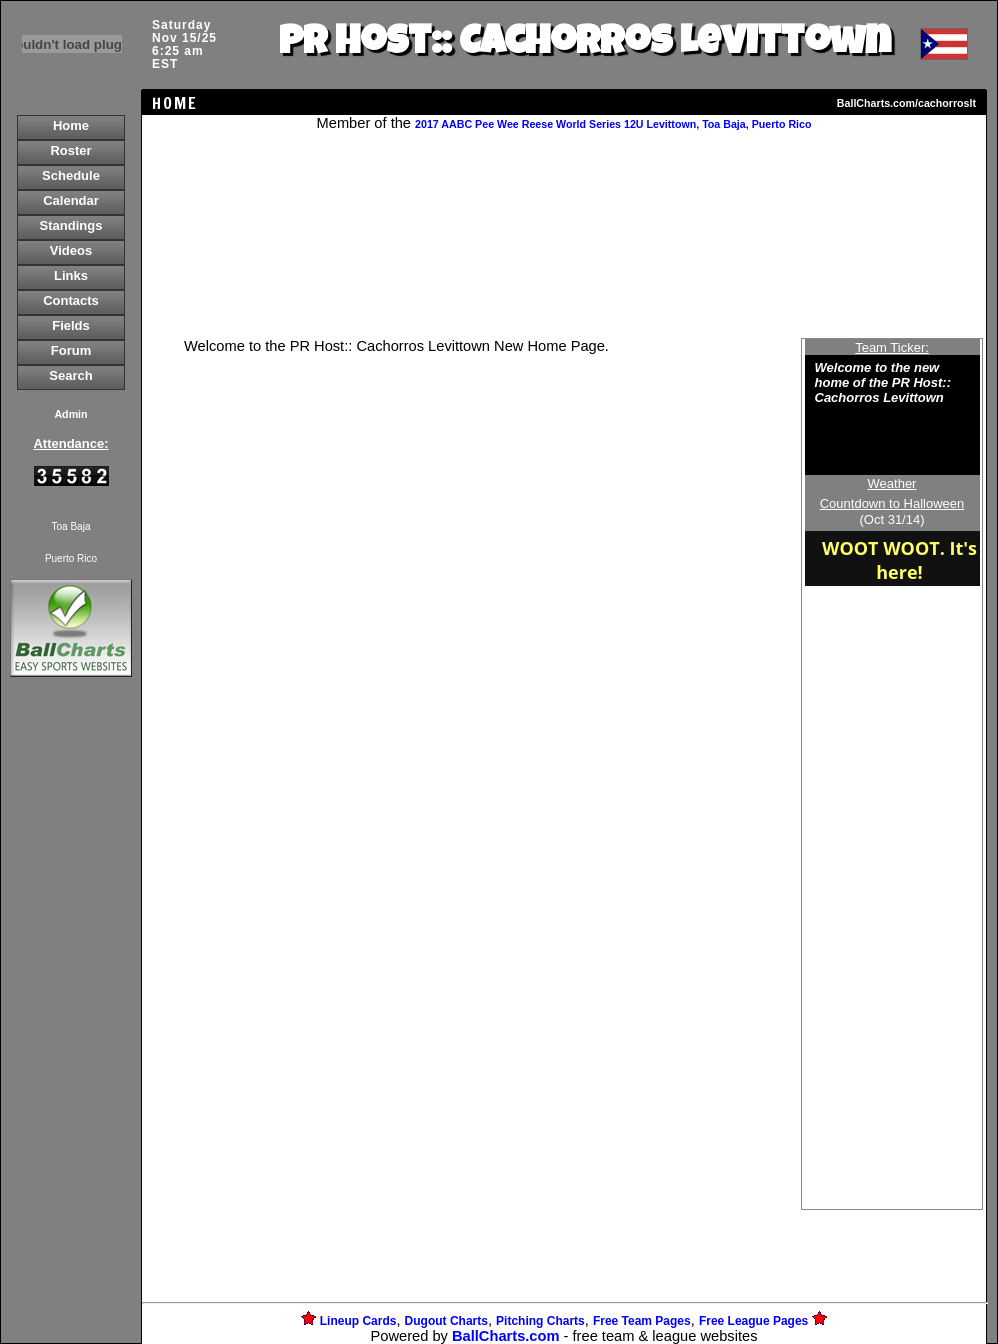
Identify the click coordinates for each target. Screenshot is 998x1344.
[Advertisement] (71, 1026)
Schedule (71, 175)
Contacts (71, 300)
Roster (70, 150)
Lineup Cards (358, 1321)
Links (71, 275)
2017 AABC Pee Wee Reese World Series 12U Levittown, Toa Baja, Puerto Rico (613, 124)
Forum (71, 350)
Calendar (71, 200)
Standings (71, 225)
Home (71, 125)
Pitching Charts (540, 1321)
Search (70, 375)
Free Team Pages (642, 1321)
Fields (71, 325)
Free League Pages (753, 1321)
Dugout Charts (446, 1321)
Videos (71, 250)
